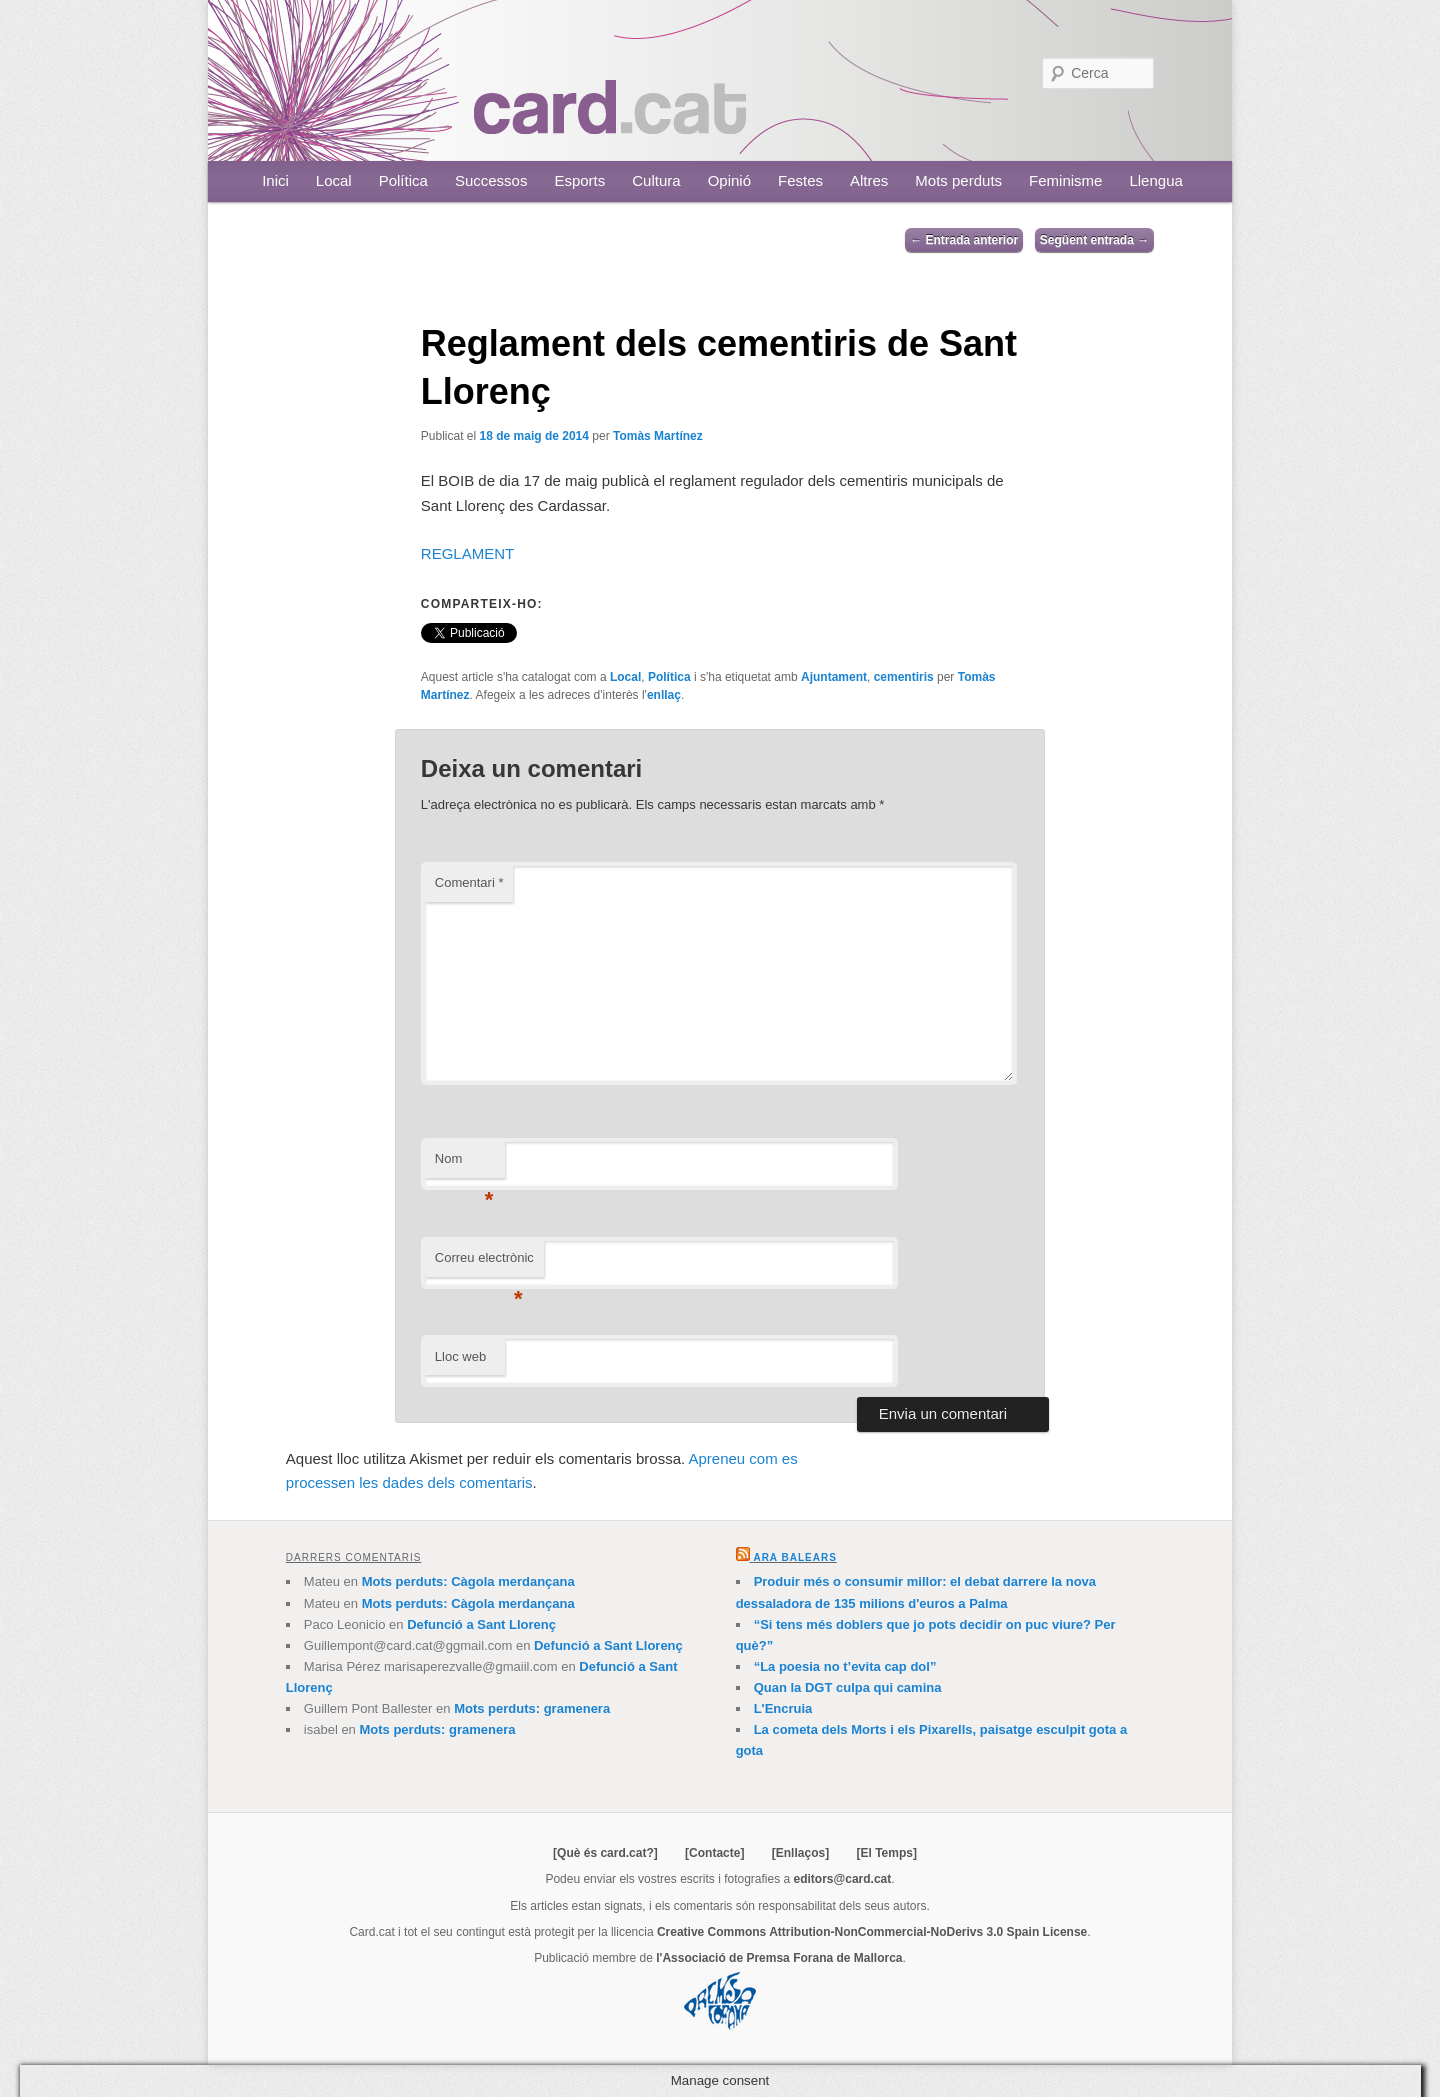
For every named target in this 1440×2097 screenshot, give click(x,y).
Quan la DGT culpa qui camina (848, 1687)
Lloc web (460, 1356)
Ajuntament (834, 677)
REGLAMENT (467, 553)
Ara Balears (794, 1557)
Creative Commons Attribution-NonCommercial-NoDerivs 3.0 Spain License (872, 1932)
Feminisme (1065, 180)
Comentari (469, 882)
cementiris (904, 677)
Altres (869, 180)
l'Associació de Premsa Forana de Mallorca (779, 1958)
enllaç (664, 695)
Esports (579, 180)
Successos (491, 180)
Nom (464, 1164)
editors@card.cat (843, 1879)
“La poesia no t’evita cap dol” (845, 1666)
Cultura (656, 180)
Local (334, 180)
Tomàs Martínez (658, 436)
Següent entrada (1094, 240)
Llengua (1155, 180)
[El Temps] (886, 1853)
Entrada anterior (964, 240)
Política (403, 180)
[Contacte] (714, 1853)
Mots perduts (958, 180)
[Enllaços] (800, 1853)
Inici (275, 180)
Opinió (729, 180)
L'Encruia (783, 1708)
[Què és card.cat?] (605, 1853)
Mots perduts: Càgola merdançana (468, 1581)
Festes (800, 180)
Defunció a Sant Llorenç (481, 1624)
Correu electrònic (484, 1263)
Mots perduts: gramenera (532, 1708)
